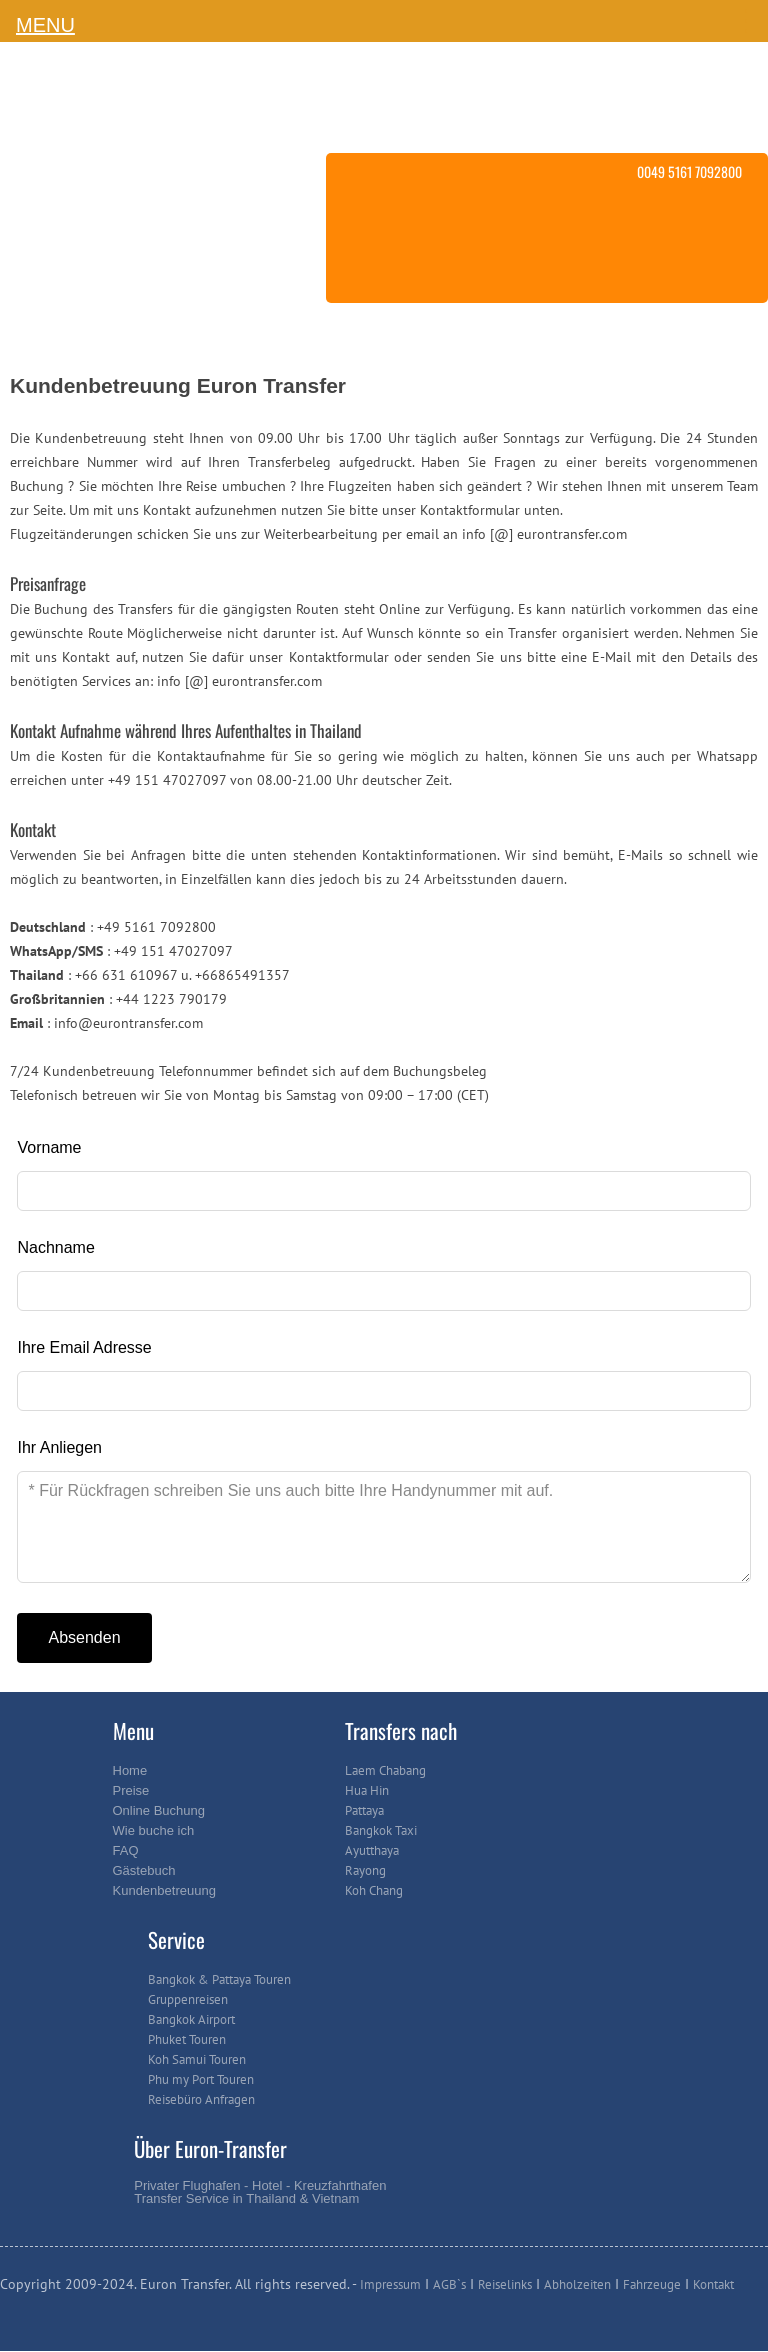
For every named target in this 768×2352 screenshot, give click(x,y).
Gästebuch (144, 1870)
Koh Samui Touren (197, 2059)
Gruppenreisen (188, 1999)
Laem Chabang (385, 1770)
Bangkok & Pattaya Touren (219, 1979)
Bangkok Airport (191, 2019)
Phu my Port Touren (201, 2079)
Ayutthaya (372, 1850)
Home (130, 1770)
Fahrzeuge (652, 2284)
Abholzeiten (577, 2284)
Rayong (365, 1870)
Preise (131, 1790)
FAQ (126, 1850)
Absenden (84, 1637)
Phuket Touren (187, 2039)
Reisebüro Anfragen (201, 2099)
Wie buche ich (154, 1830)
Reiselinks (505, 2284)
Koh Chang (374, 1890)
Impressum (390, 2284)
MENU (45, 25)
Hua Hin (367, 1790)
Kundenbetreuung (164, 1890)
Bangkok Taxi (381, 1830)
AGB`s (449, 2284)
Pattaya (364, 1810)
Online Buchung (159, 1810)
